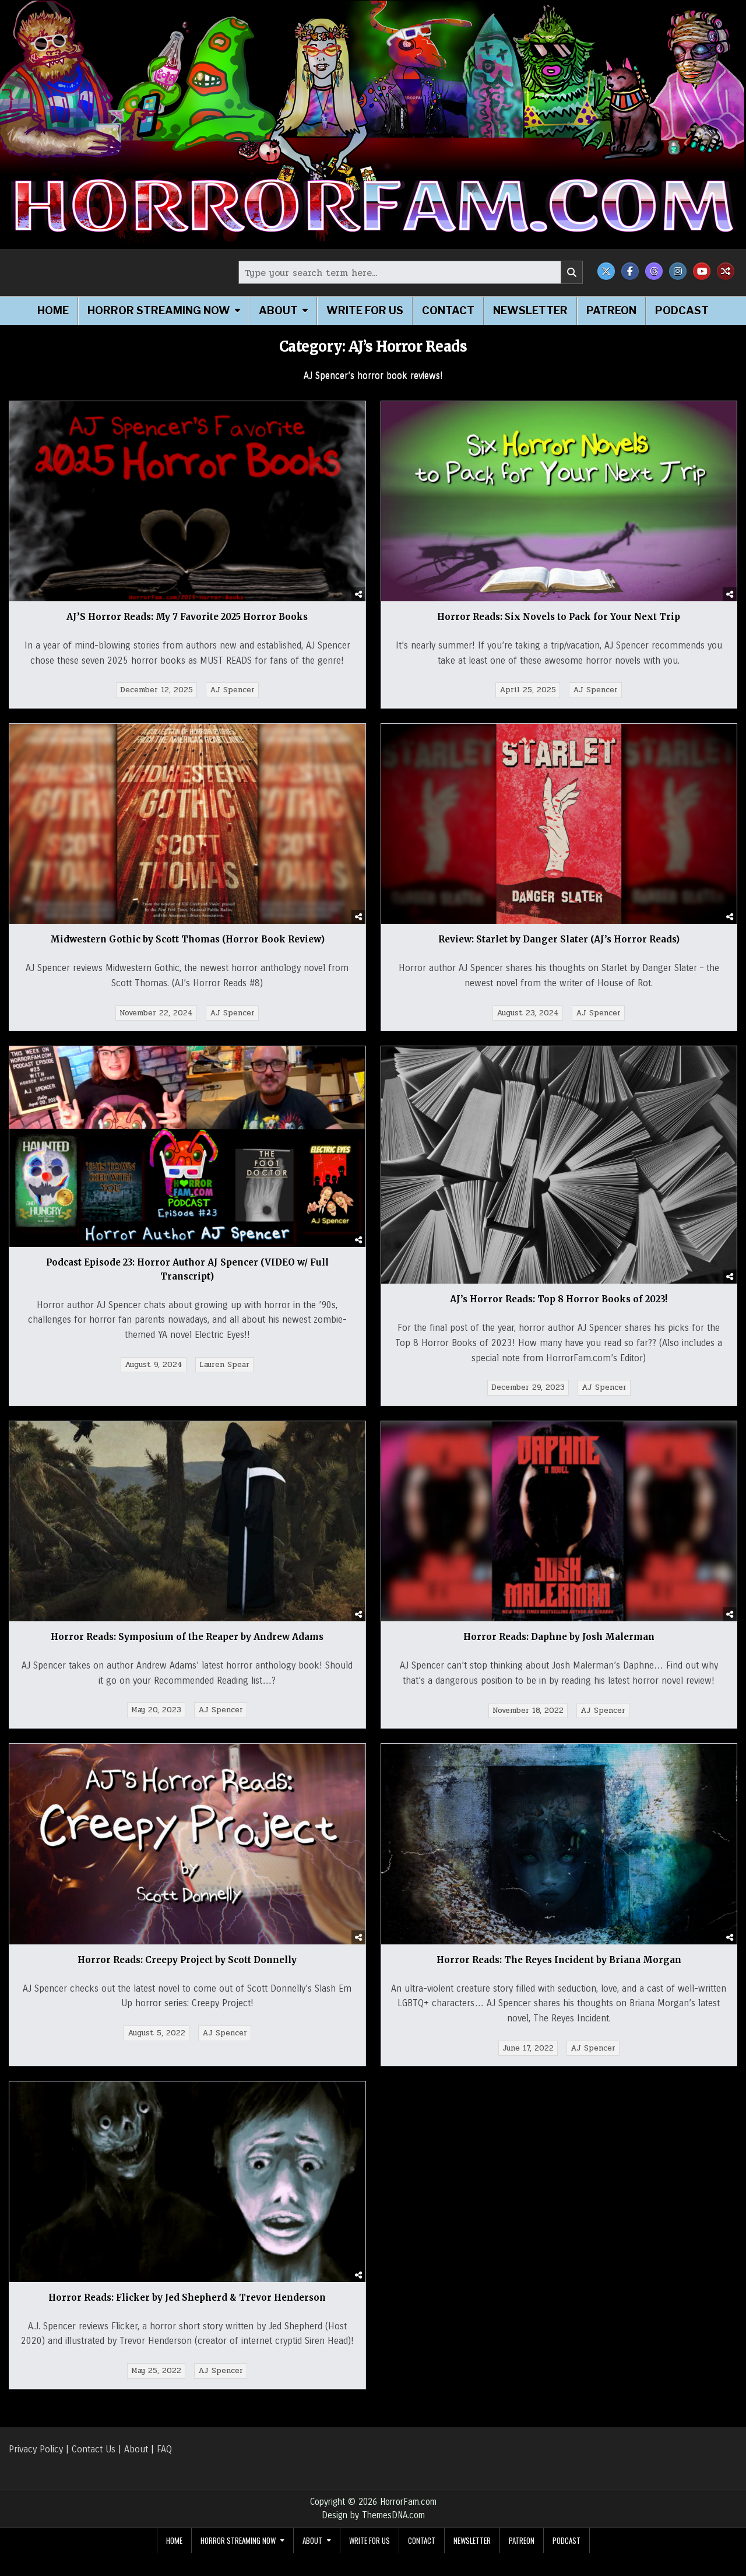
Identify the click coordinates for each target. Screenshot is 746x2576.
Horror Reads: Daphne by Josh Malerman (558, 1636)
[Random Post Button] (725, 271)
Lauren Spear (224, 1365)
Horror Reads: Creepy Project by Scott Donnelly (187, 1959)
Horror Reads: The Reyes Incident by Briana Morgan (559, 1959)
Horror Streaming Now (158, 310)
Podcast (682, 310)
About (278, 310)
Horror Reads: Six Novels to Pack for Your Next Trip (558, 616)
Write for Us (364, 310)
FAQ (164, 2449)
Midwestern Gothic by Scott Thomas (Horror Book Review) (187, 939)
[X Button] (606, 271)
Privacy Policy (36, 2449)
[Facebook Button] (630, 271)
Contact (448, 310)
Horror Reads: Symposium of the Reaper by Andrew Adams (187, 1636)
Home (53, 310)
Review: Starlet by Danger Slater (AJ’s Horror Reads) (559, 939)
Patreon (611, 310)
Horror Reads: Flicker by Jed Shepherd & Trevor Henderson (187, 2297)
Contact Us (93, 2449)
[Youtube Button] (701, 271)
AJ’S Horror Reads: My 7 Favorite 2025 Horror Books (187, 616)
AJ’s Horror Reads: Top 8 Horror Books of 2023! (558, 1299)
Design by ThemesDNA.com (373, 2515)
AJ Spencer (232, 690)
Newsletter (530, 310)
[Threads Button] (654, 271)
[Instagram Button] (678, 271)
